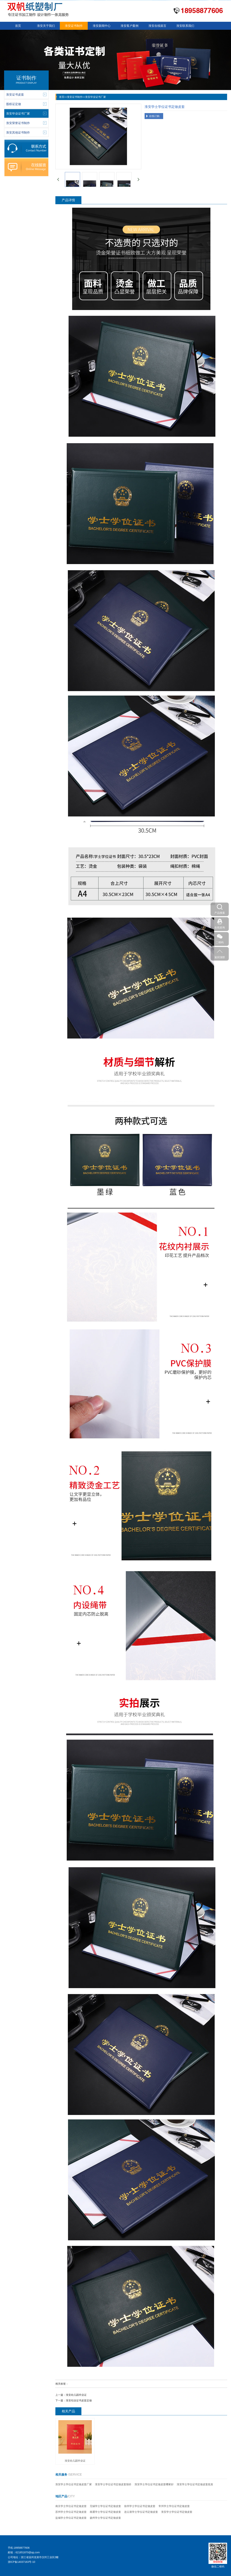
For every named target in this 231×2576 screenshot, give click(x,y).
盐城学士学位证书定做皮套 (71, 2517)
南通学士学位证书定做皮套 (105, 2511)
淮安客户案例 (129, 25)
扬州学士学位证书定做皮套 (105, 2517)
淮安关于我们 (46, 25)
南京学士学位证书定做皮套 (71, 2506)
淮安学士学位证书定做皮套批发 (195, 2484)
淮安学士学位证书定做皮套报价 (113, 2484)
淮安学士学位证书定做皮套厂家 (73, 2484)
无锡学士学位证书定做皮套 (105, 2506)
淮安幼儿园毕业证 (76, 2394)
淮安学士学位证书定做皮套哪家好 (154, 2484)
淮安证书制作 (74, 25)
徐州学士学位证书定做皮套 (139, 2506)
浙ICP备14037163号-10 (21, 2561)
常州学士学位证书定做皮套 (174, 2506)
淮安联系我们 (185, 25)
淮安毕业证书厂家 (95, 96)
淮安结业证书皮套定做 (79, 2400)
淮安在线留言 (157, 25)
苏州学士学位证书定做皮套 (71, 2511)
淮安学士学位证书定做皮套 (176, 2511)
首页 (18, 25)
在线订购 (154, 116)
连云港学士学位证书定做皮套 (141, 2511)
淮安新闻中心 (102, 25)
